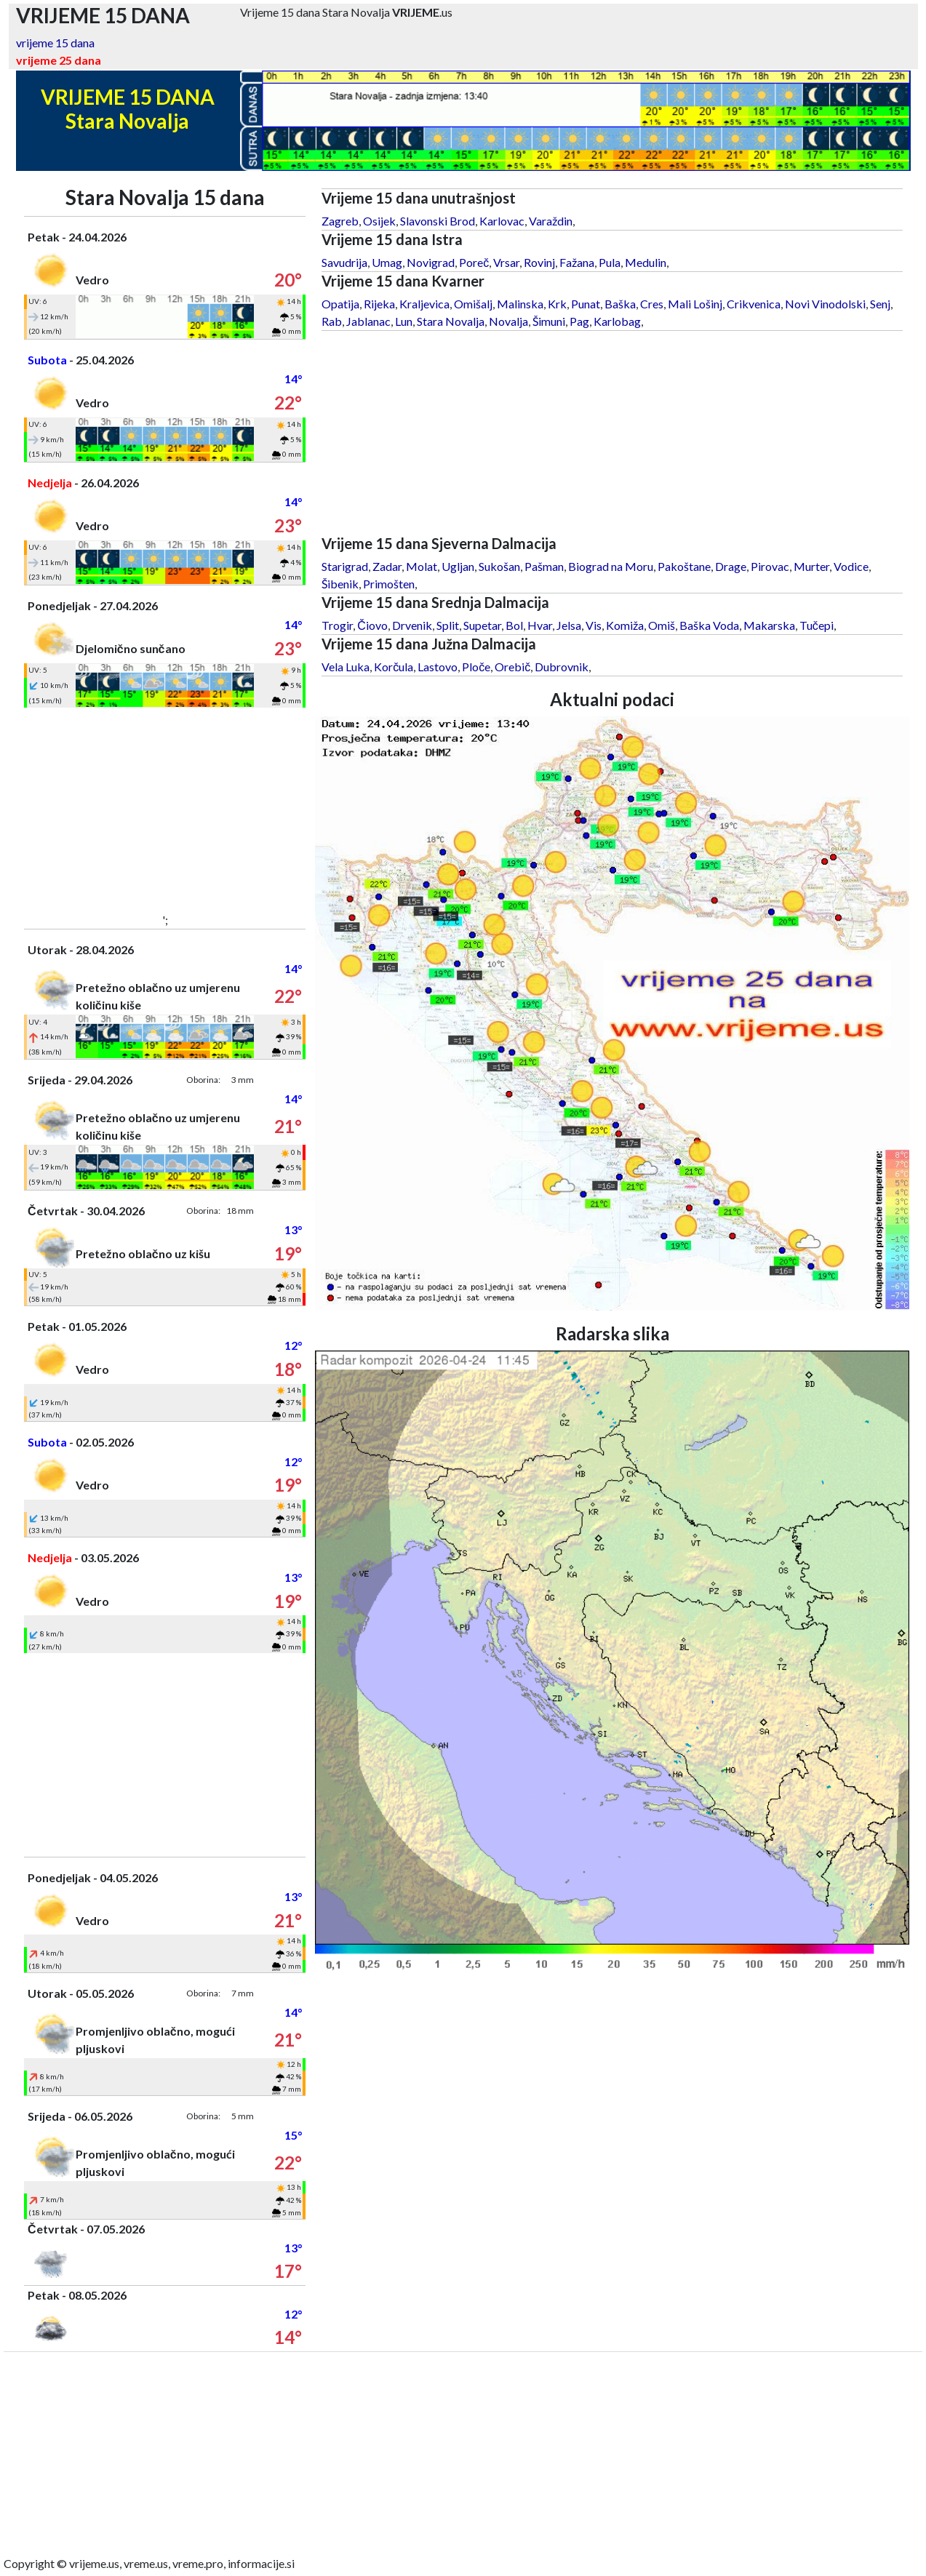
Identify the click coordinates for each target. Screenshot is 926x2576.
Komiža (625, 625)
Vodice (851, 566)
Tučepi (816, 625)
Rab (332, 321)
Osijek (379, 221)
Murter (811, 566)
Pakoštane (684, 566)
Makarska (769, 625)
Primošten (389, 584)
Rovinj (539, 262)
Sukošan (499, 566)
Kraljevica (424, 304)
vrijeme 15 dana (55, 42)
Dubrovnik (561, 666)
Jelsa (568, 625)
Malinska (520, 304)
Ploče (476, 666)
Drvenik (412, 625)
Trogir (337, 625)
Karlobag (617, 321)
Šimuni (548, 321)
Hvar (539, 625)
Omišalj (473, 304)
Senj (880, 304)
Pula (609, 262)
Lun (403, 321)
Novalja (508, 321)
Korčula (393, 666)
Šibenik (340, 584)
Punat (585, 304)
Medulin (645, 262)
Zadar (387, 566)
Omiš (661, 625)
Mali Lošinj (695, 304)
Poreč (474, 262)
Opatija (340, 304)
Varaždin (550, 221)
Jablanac (368, 321)
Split (447, 625)
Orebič (512, 666)
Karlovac (501, 221)
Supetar (482, 625)
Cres (651, 304)
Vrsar (506, 262)
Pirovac (770, 566)
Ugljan (458, 566)
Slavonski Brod (437, 221)
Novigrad (431, 262)
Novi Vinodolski (825, 304)
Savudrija (344, 262)
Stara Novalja (450, 321)
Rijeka (379, 304)
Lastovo (438, 666)
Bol (514, 625)
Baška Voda (709, 625)
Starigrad (345, 566)
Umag (387, 262)
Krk (557, 304)
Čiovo (372, 625)
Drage (730, 566)
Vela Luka (346, 666)
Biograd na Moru (610, 566)
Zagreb (340, 221)
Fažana (576, 262)
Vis (594, 625)
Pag (579, 321)
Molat (421, 566)
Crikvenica (754, 304)
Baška (620, 304)
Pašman (544, 566)
